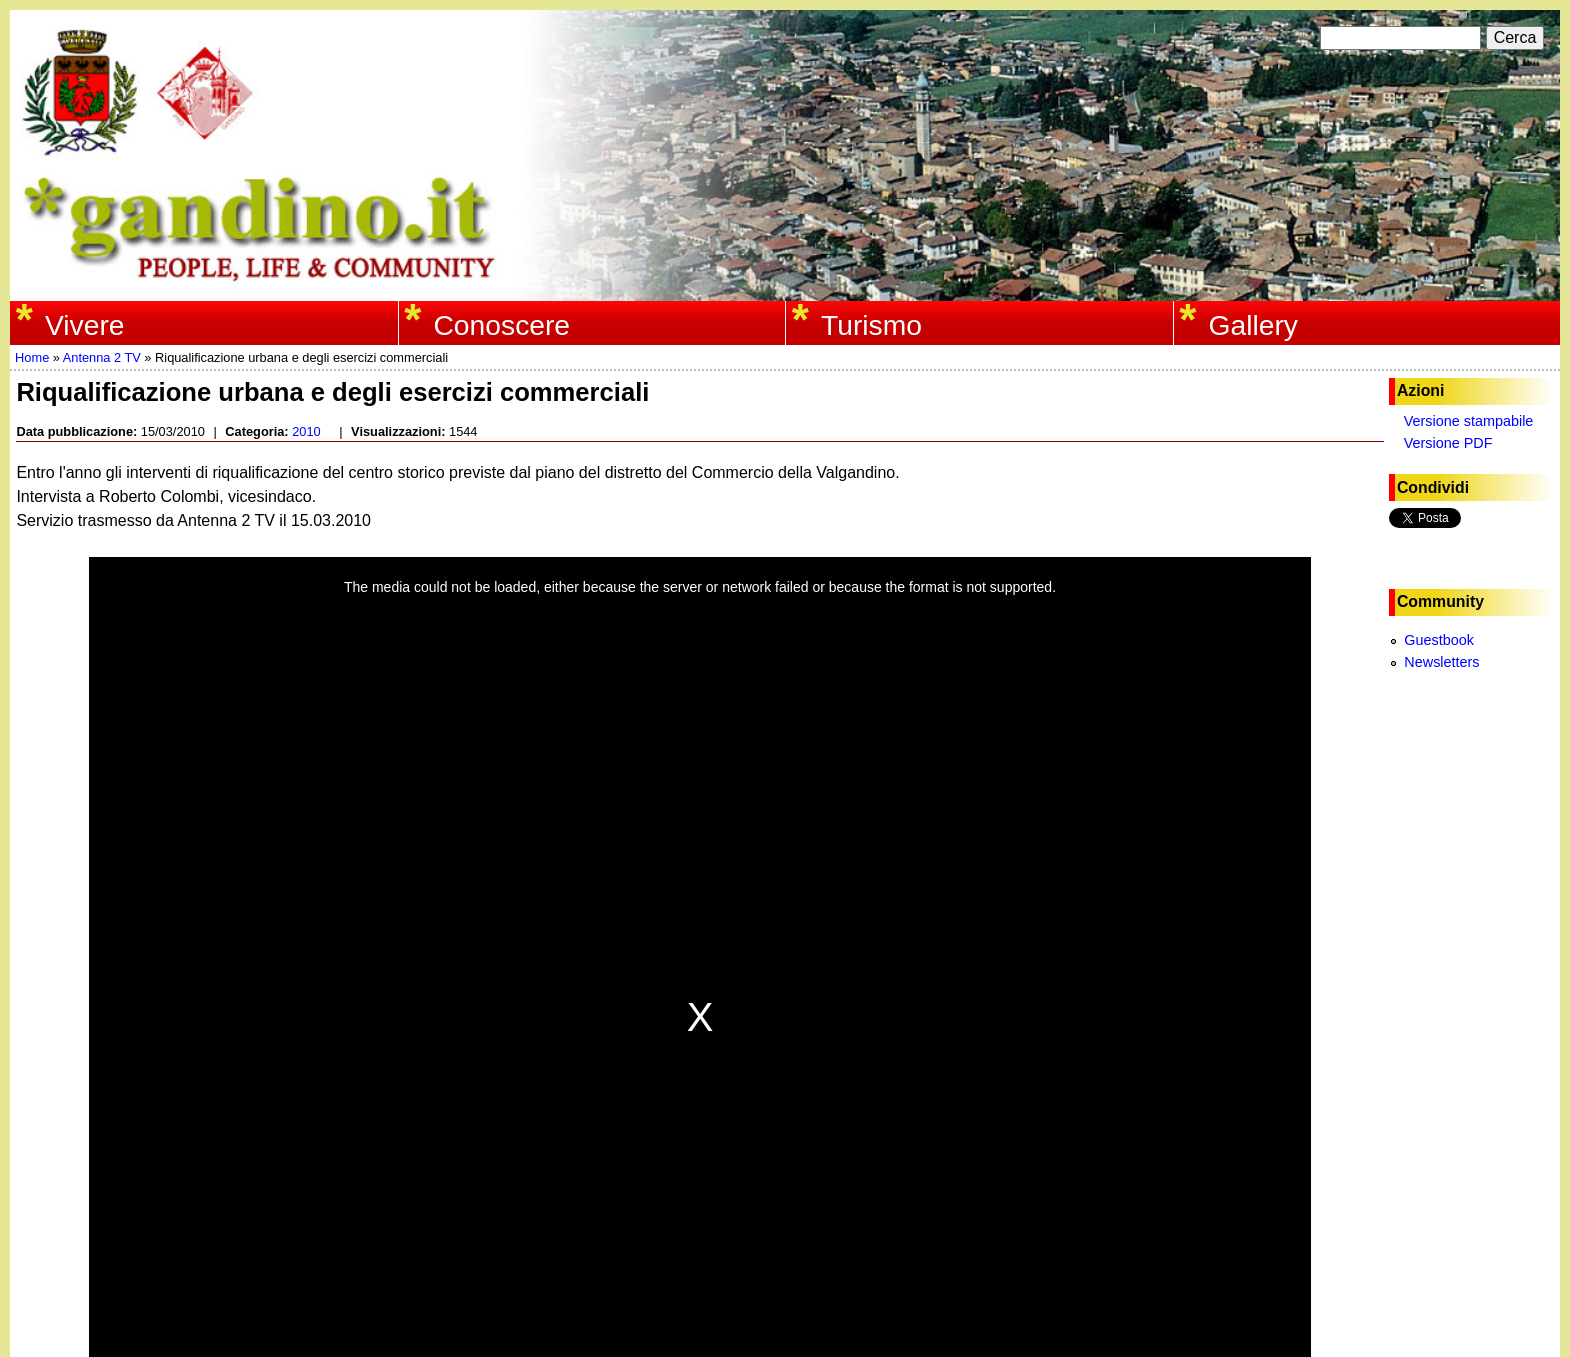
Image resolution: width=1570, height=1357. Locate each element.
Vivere (85, 325)
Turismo (871, 325)
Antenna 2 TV (102, 357)
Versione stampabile (1469, 421)
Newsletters (1441, 662)
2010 (306, 431)
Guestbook (1439, 640)
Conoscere (501, 325)
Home (32, 357)
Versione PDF (1448, 443)
